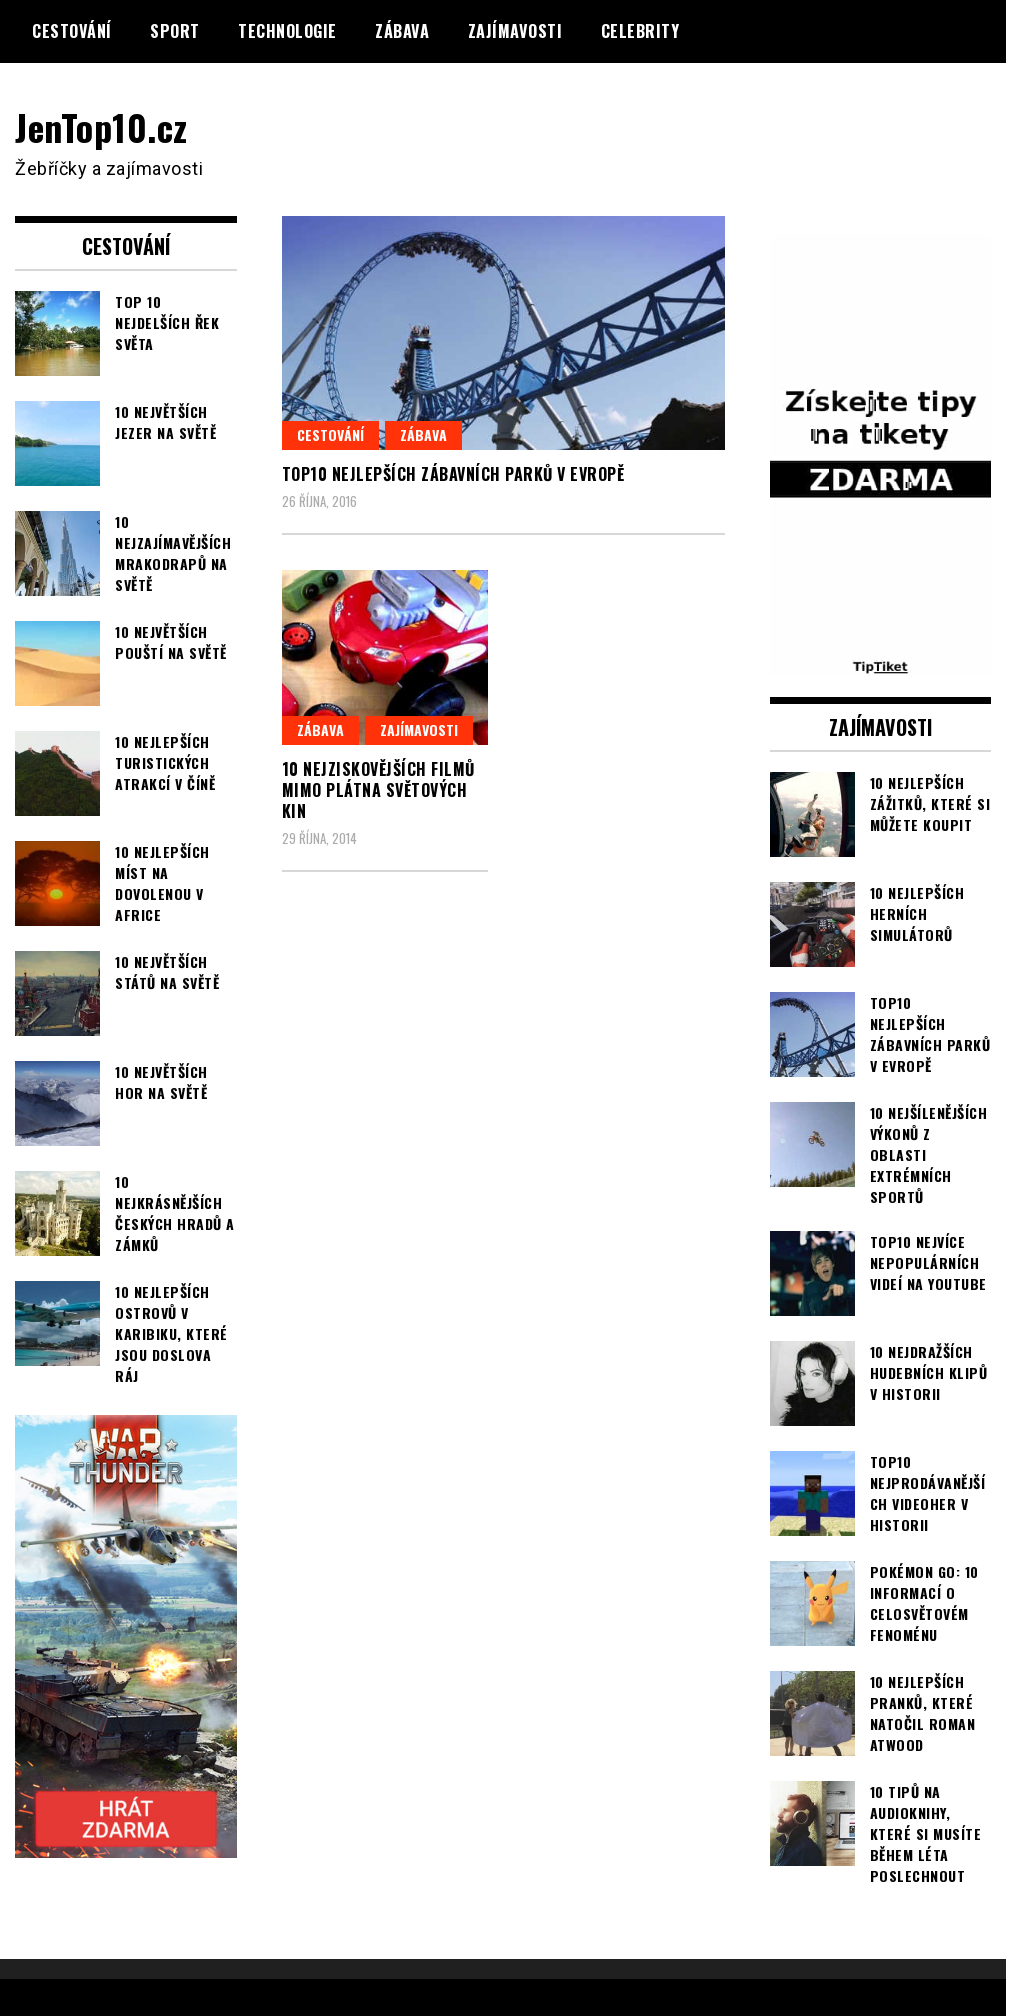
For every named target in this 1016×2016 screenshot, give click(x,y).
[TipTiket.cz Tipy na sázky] (881, 664)
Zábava (402, 31)
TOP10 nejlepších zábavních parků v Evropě (453, 474)
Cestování (72, 31)
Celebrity (640, 31)
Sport (175, 31)
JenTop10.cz (101, 126)
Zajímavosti (515, 31)
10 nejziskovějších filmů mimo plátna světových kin (378, 790)
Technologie (287, 31)
